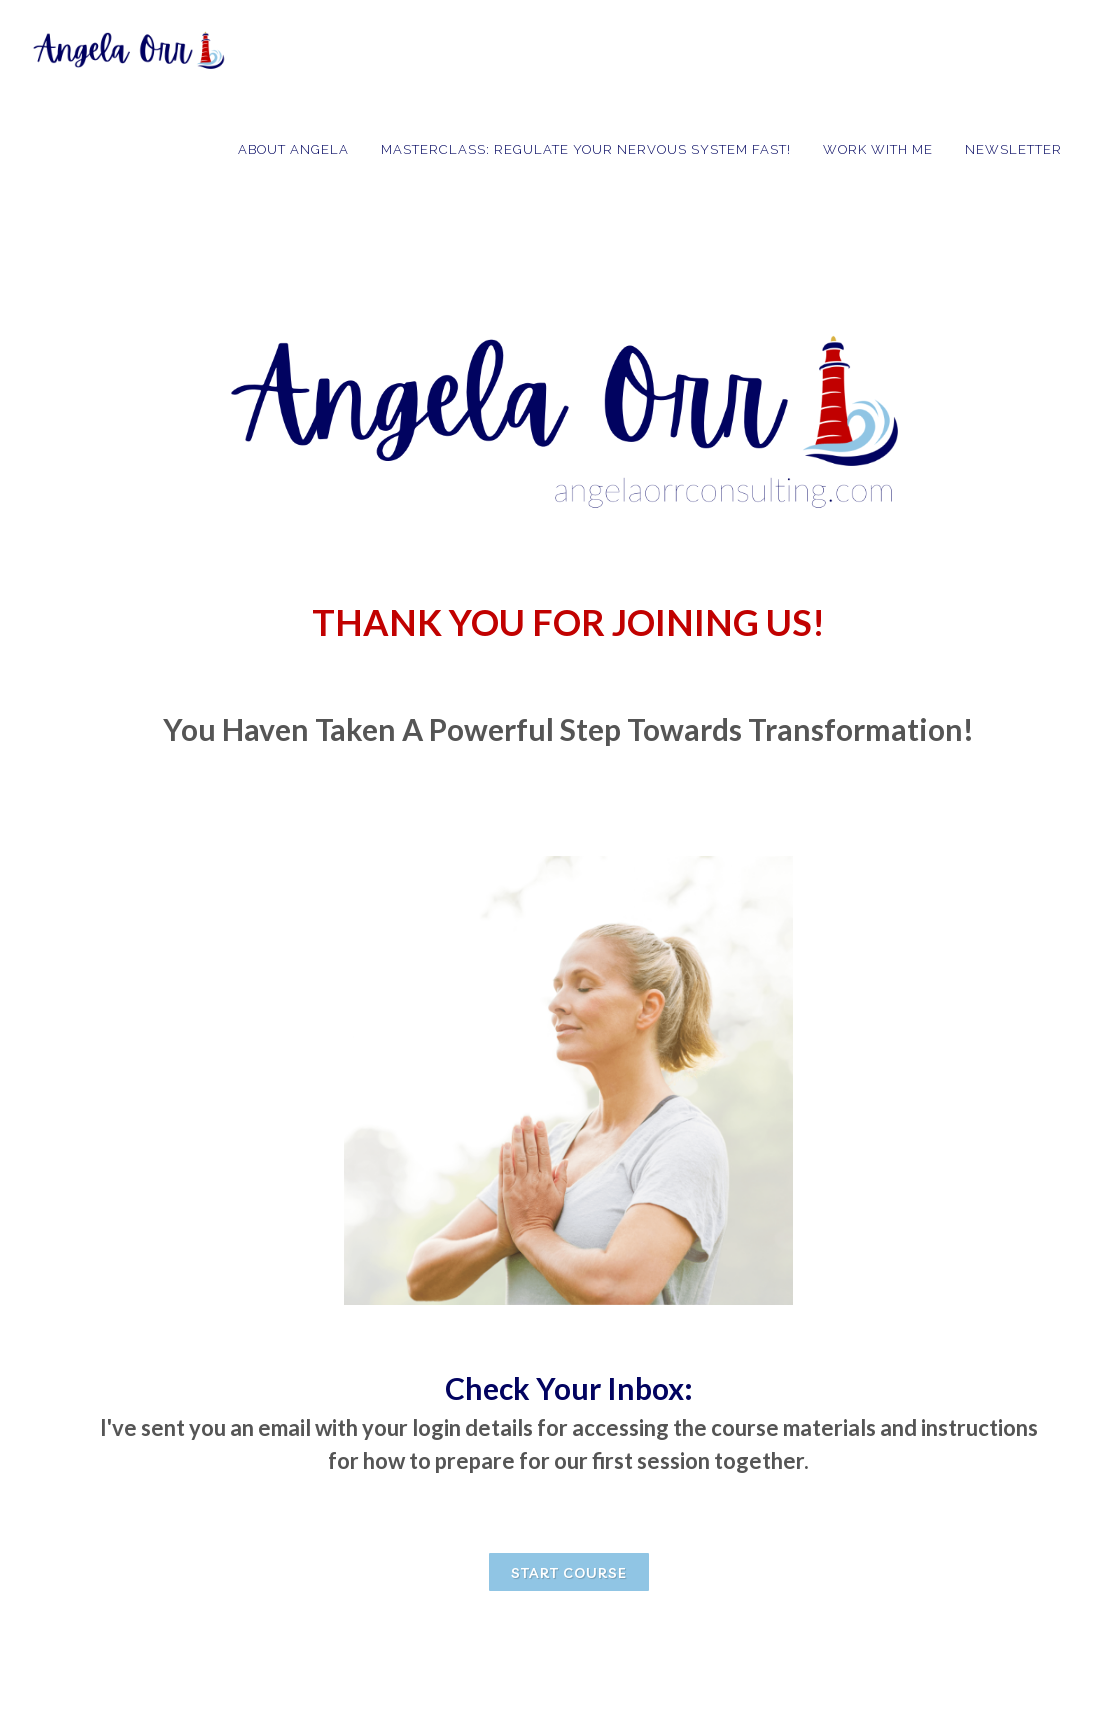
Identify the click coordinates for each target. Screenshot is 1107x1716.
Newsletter (1013, 149)
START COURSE (569, 1573)
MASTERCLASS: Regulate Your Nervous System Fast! (586, 149)
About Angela (293, 149)
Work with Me (878, 149)
